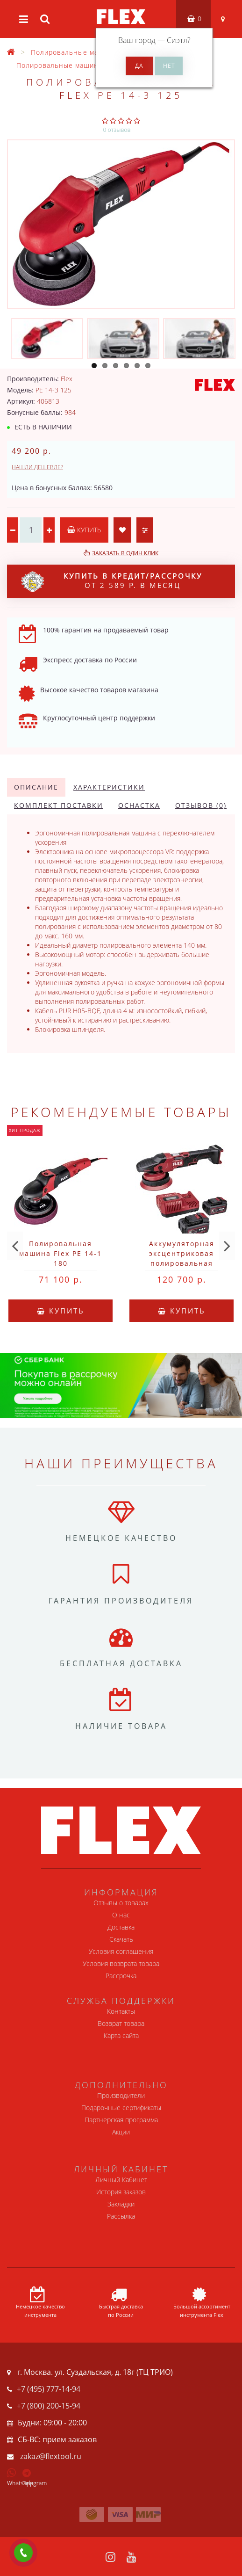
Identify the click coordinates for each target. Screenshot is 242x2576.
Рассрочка (121, 1975)
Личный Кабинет (121, 2179)
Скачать (121, 1939)
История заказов (121, 2191)
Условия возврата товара (121, 1963)
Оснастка (139, 805)
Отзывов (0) (201, 805)
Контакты (121, 2011)
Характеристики (109, 787)
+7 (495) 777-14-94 (48, 2389)
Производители (121, 2095)
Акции (121, 2131)
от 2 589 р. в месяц (111, 581)
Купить (84, 529)
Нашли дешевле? (37, 467)
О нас (121, 1914)
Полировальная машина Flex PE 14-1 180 (60, 1253)
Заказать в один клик (125, 553)
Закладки (121, 2203)
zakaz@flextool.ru (50, 2456)
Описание (36, 787)
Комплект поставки (58, 805)
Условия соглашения (121, 1951)
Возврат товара (121, 2023)
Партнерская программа (121, 2119)
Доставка (121, 1927)
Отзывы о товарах (121, 1902)
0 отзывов (117, 130)
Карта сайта (121, 2035)
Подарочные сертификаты (121, 2107)
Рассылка (121, 2216)
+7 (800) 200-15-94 (48, 2406)
